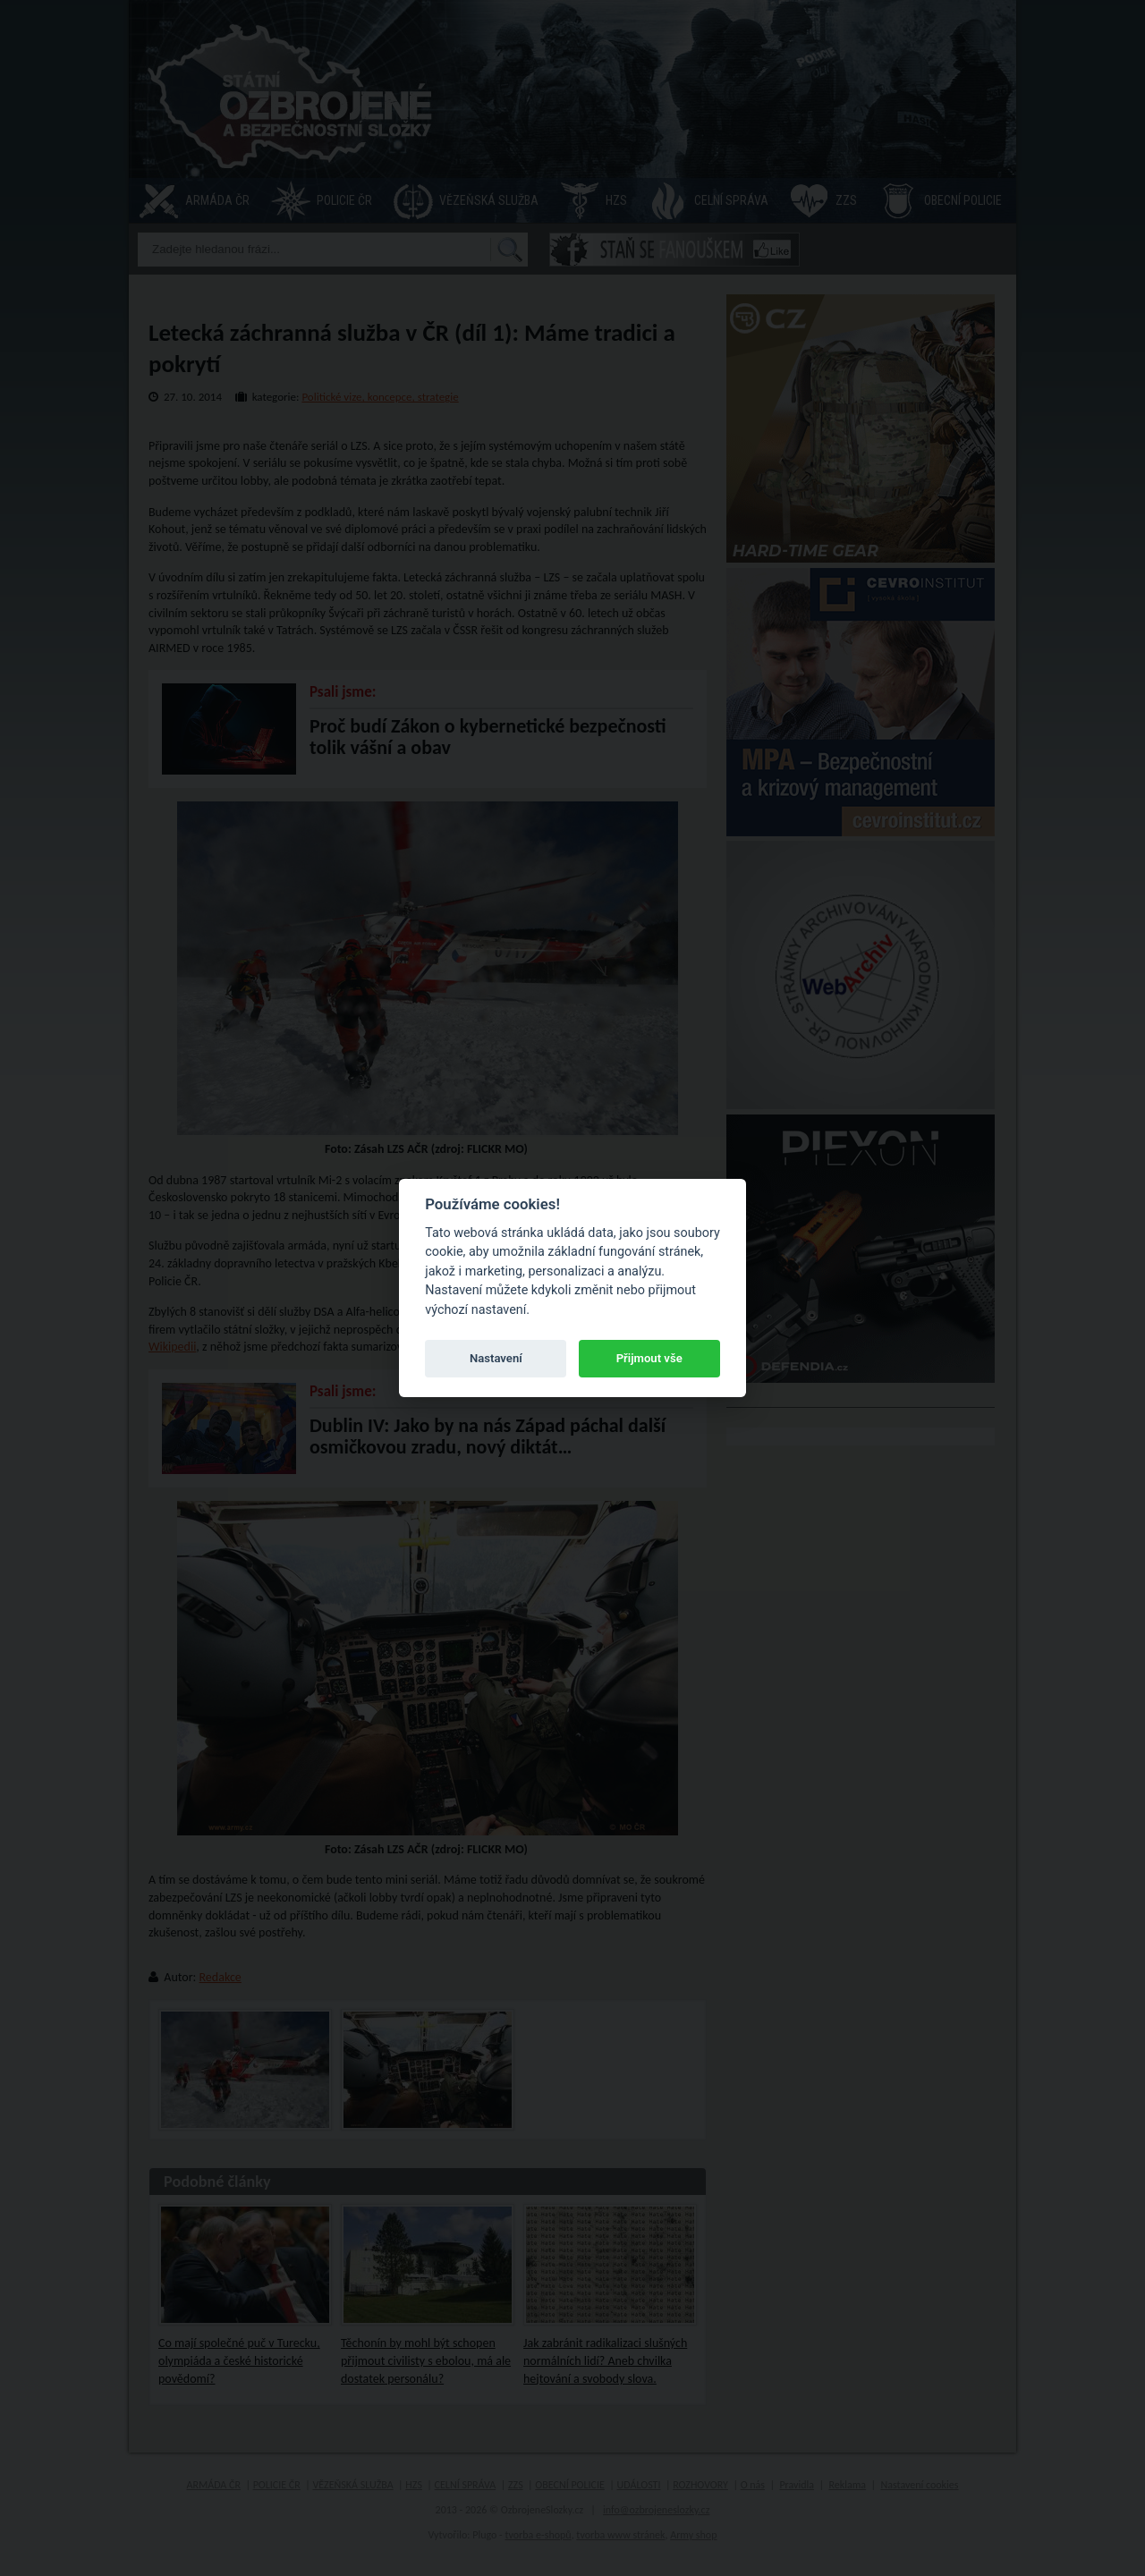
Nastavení (496, 1358)
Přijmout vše (649, 1358)
